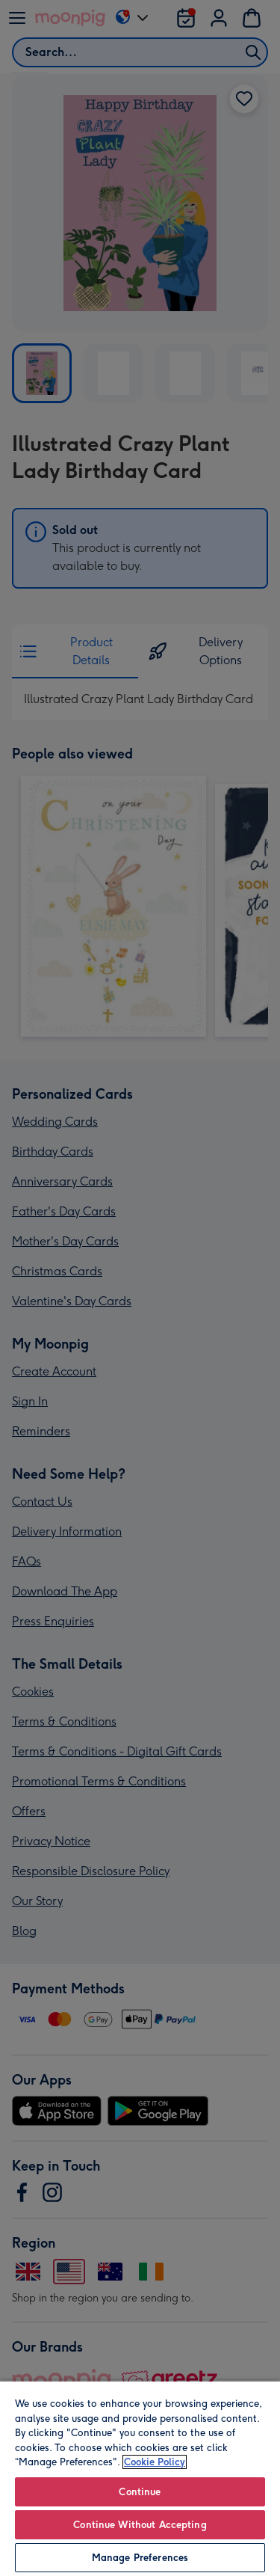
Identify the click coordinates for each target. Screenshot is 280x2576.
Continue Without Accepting (139, 2524)
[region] (140, 2478)
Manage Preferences (140, 2557)
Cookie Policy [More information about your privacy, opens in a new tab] (154, 2462)
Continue (140, 2491)
